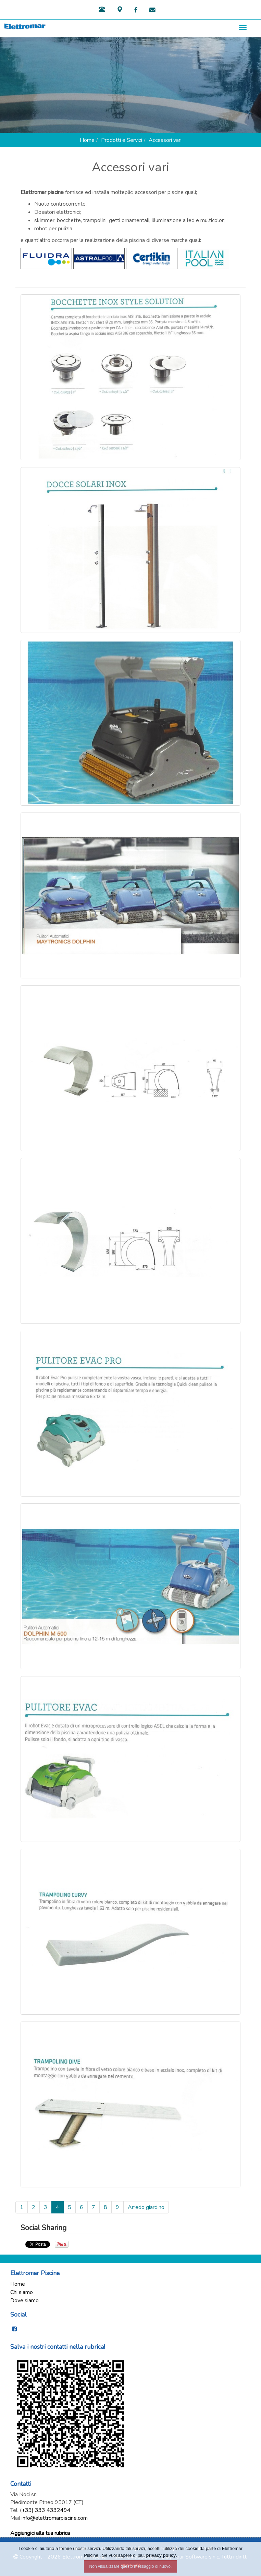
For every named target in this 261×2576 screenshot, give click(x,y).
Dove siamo (24, 2300)
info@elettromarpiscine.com (55, 2518)
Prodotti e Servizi (121, 140)
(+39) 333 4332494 (45, 2510)
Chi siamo (21, 2292)
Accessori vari (165, 140)
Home (87, 140)
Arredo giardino (146, 2207)
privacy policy (161, 2555)
